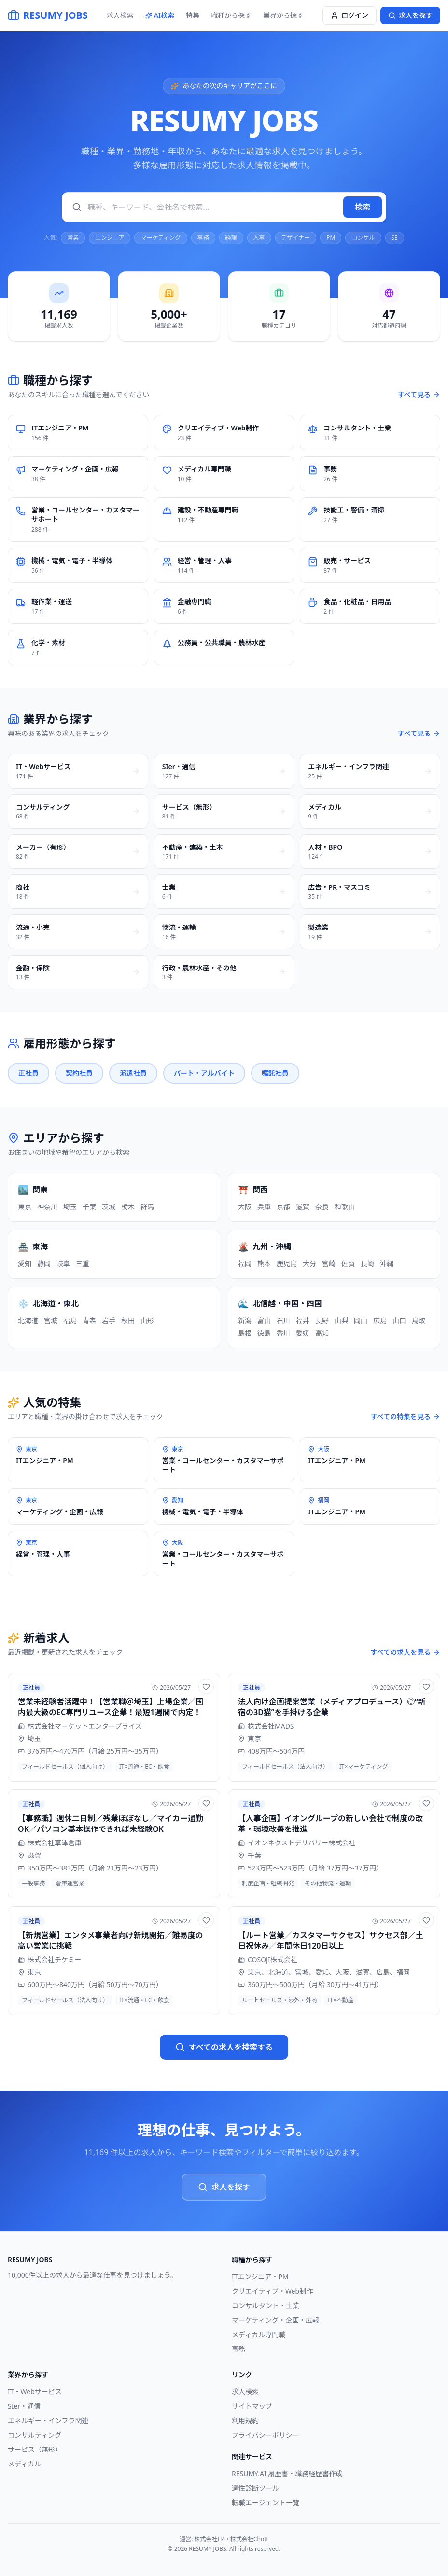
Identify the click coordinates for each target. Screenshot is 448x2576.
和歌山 (345, 1206)
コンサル (363, 238)
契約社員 (79, 1073)
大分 (309, 1263)
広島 (380, 1320)
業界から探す (283, 15)
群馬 (147, 1206)
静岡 (44, 1263)
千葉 (89, 1206)
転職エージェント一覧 (265, 2502)
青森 (89, 1320)
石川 (283, 1320)
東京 (24, 1206)
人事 (259, 238)
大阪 (245, 1206)
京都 (283, 1206)
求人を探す (224, 2187)
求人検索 (120, 15)
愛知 (24, 1263)
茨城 (108, 1206)
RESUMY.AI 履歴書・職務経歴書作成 (287, 2473)
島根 (245, 1333)
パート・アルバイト (204, 1073)
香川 (283, 1333)
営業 (73, 238)
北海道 (28, 1320)
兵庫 (264, 1206)
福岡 (245, 1263)
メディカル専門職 (258, 2334)
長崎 (367, 1263)
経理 (231, 238)
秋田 (128, 1320)
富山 (264, 1320)
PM (330, 238)
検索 (362, 207)
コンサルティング (34, 2434)
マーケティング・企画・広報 (275, 2320)
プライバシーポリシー (265, 2434)
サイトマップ (252, 2405)
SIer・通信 (24, 2405)
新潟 (245, 1320)
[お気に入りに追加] (206, 1686)
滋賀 (302, 1206)
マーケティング (160, 238)
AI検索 (159, 15)
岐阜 (63, 1263)
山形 (147, 1320)
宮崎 (329, 1263)
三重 (82, 1263)
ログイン (349, 15)
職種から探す (231, 15)
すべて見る (419, 394)
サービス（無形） (35, 2449)
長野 (322, 1320)
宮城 (50, 1320)
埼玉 (70, 1206)
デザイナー (295, 238)
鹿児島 (287, 1263)
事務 (203, 238)
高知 (322, 1333)
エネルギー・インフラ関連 (48, 2420)
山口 (399, 1320)
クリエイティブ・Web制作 (272, 2291)
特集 (192, 15)
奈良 (322, 1206)
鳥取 (418, 1320)
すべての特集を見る (405, 1416)
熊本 (264, 1263)
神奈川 (47, 1206)
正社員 (28, 1073)
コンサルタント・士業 (265, 2305)
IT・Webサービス (35, 2391)
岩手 (108, 1320)
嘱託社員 (275, 1073)
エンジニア (109, 238)
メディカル (24, 2463)
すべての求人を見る (405, 1652)
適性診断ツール (255, 2488)
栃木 (128, 1206)
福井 (302, 1320)
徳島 (264, 1333)
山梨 (341, 1320)
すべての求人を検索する (224, 2047)
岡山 (360, 1320)
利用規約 (245, 2420)
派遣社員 (133, 1073)
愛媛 (302, 1333)
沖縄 (386, 1263)
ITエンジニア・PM (260, 2276)
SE (395, 238)
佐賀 (348, 1263)
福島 (70, 1320)
